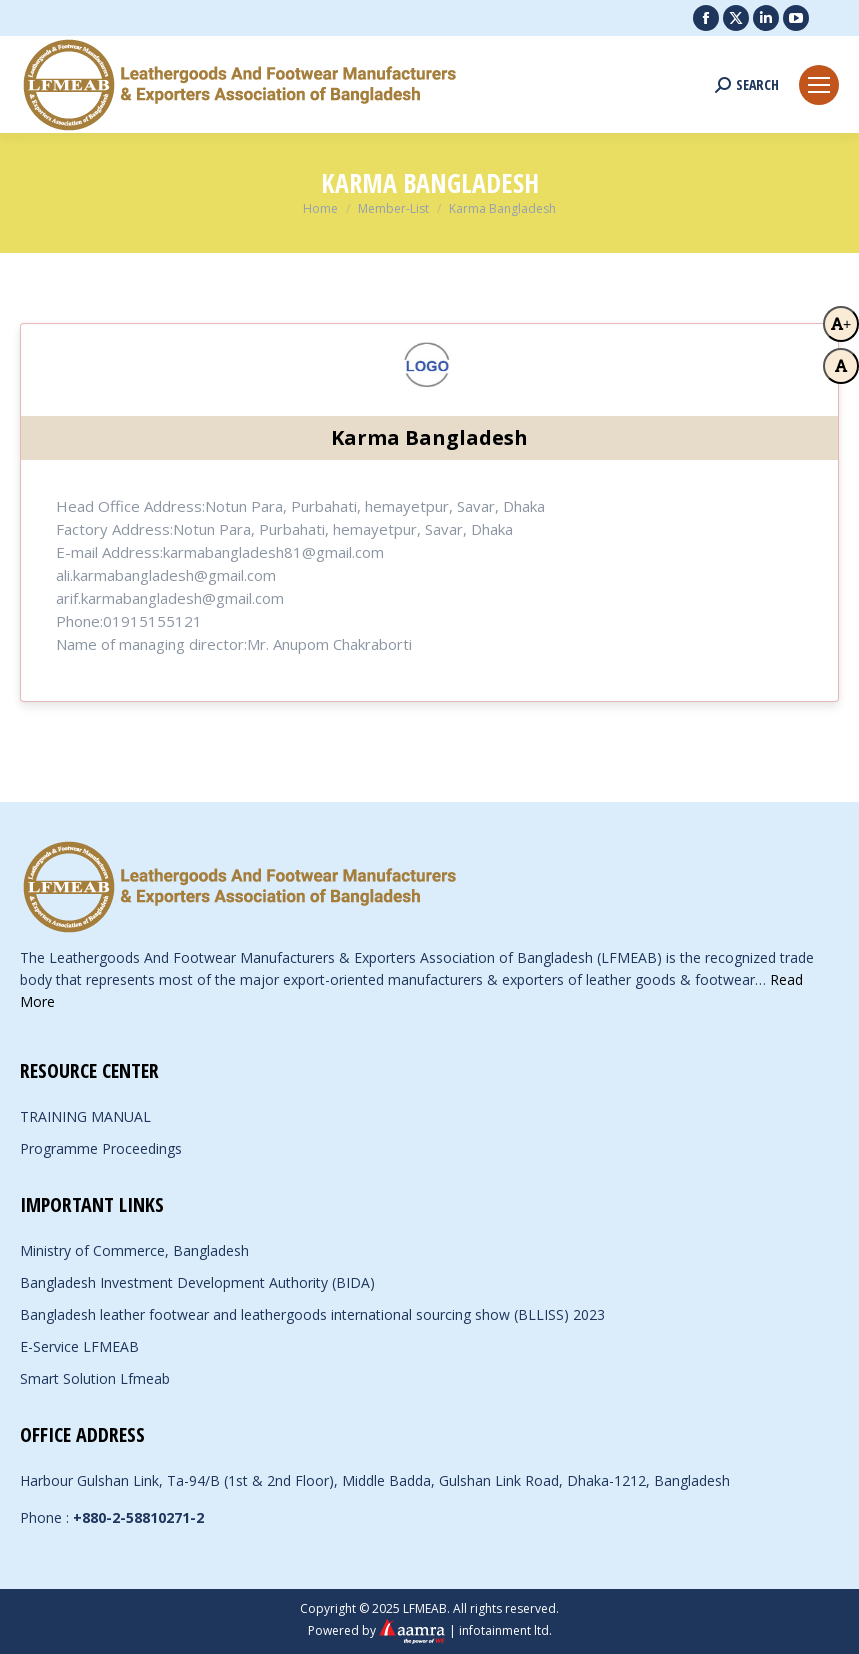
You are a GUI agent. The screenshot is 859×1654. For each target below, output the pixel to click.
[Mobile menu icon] (819, 85)
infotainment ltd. (505, 1630)
